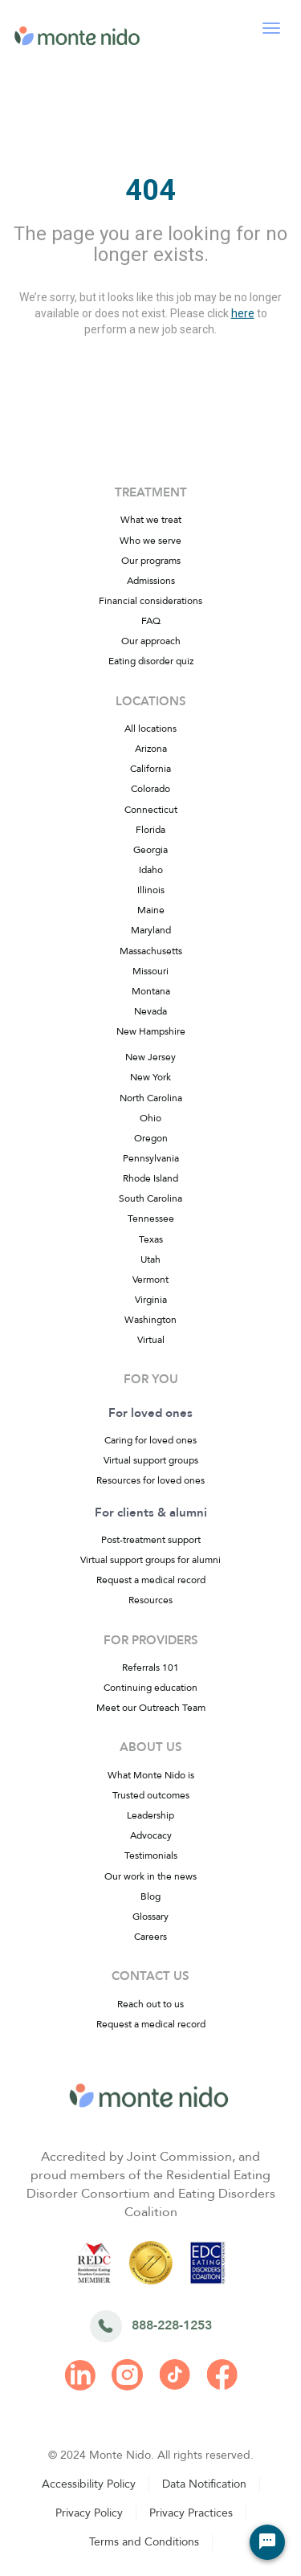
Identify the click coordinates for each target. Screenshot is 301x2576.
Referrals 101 (150, 1667)
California (150, 768)
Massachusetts (151, 951)
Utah (150, 1259)
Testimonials (150, 1855)
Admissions (151, 580)
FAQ (151, 620)
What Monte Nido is (151, 1775)
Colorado (150, 788)
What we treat (150, 519)
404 (150, 190)
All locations (150, 728)
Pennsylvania (151, 1158)
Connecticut (150, 809)
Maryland (151, 930)
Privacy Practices (191, 2513)
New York (150, 1077)
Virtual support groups (151, 1460)
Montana (151, 991)
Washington (150, 1319)
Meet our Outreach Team (150, 1707)
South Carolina (150, 1198)
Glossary (150, 1916)
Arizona (151, 748)
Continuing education (150, 1687)
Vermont (150, 1279)
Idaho (151, 869)
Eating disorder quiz (150, 661)
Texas (151, 1239)
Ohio (150, 1118)
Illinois (151, 890)
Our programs (151, 560)
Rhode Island (150, 1178)
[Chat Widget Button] (267, 2542)
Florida (150, 829)
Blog (150, 1896)
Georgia (150, 849)
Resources (150, 1600)
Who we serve (150, 540)
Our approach (151, 641)
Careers (150, 1936)
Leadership (150, 1815)
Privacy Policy (89, 2513)
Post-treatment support (151, 1539)
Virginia (151, 1299)
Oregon (151, 1138)
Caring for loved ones (150, 1440)
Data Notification (204, 2484)
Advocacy (151, 1835)
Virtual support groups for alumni (150, 1559)
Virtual (151, 1339)
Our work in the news (150, 1876)
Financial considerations (150, 600)
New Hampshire (150, 1031)
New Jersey (150, 1057)
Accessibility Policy (89, 2484)
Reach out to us (150, 2004)
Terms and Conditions (144, 2541)
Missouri (150, 971)
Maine (151, 910)
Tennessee (151, 1218)
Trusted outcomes (150, 1795)
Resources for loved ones (150, 1480)
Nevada (150, 1011)
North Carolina (151, 1098)
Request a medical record (150, 1580)
